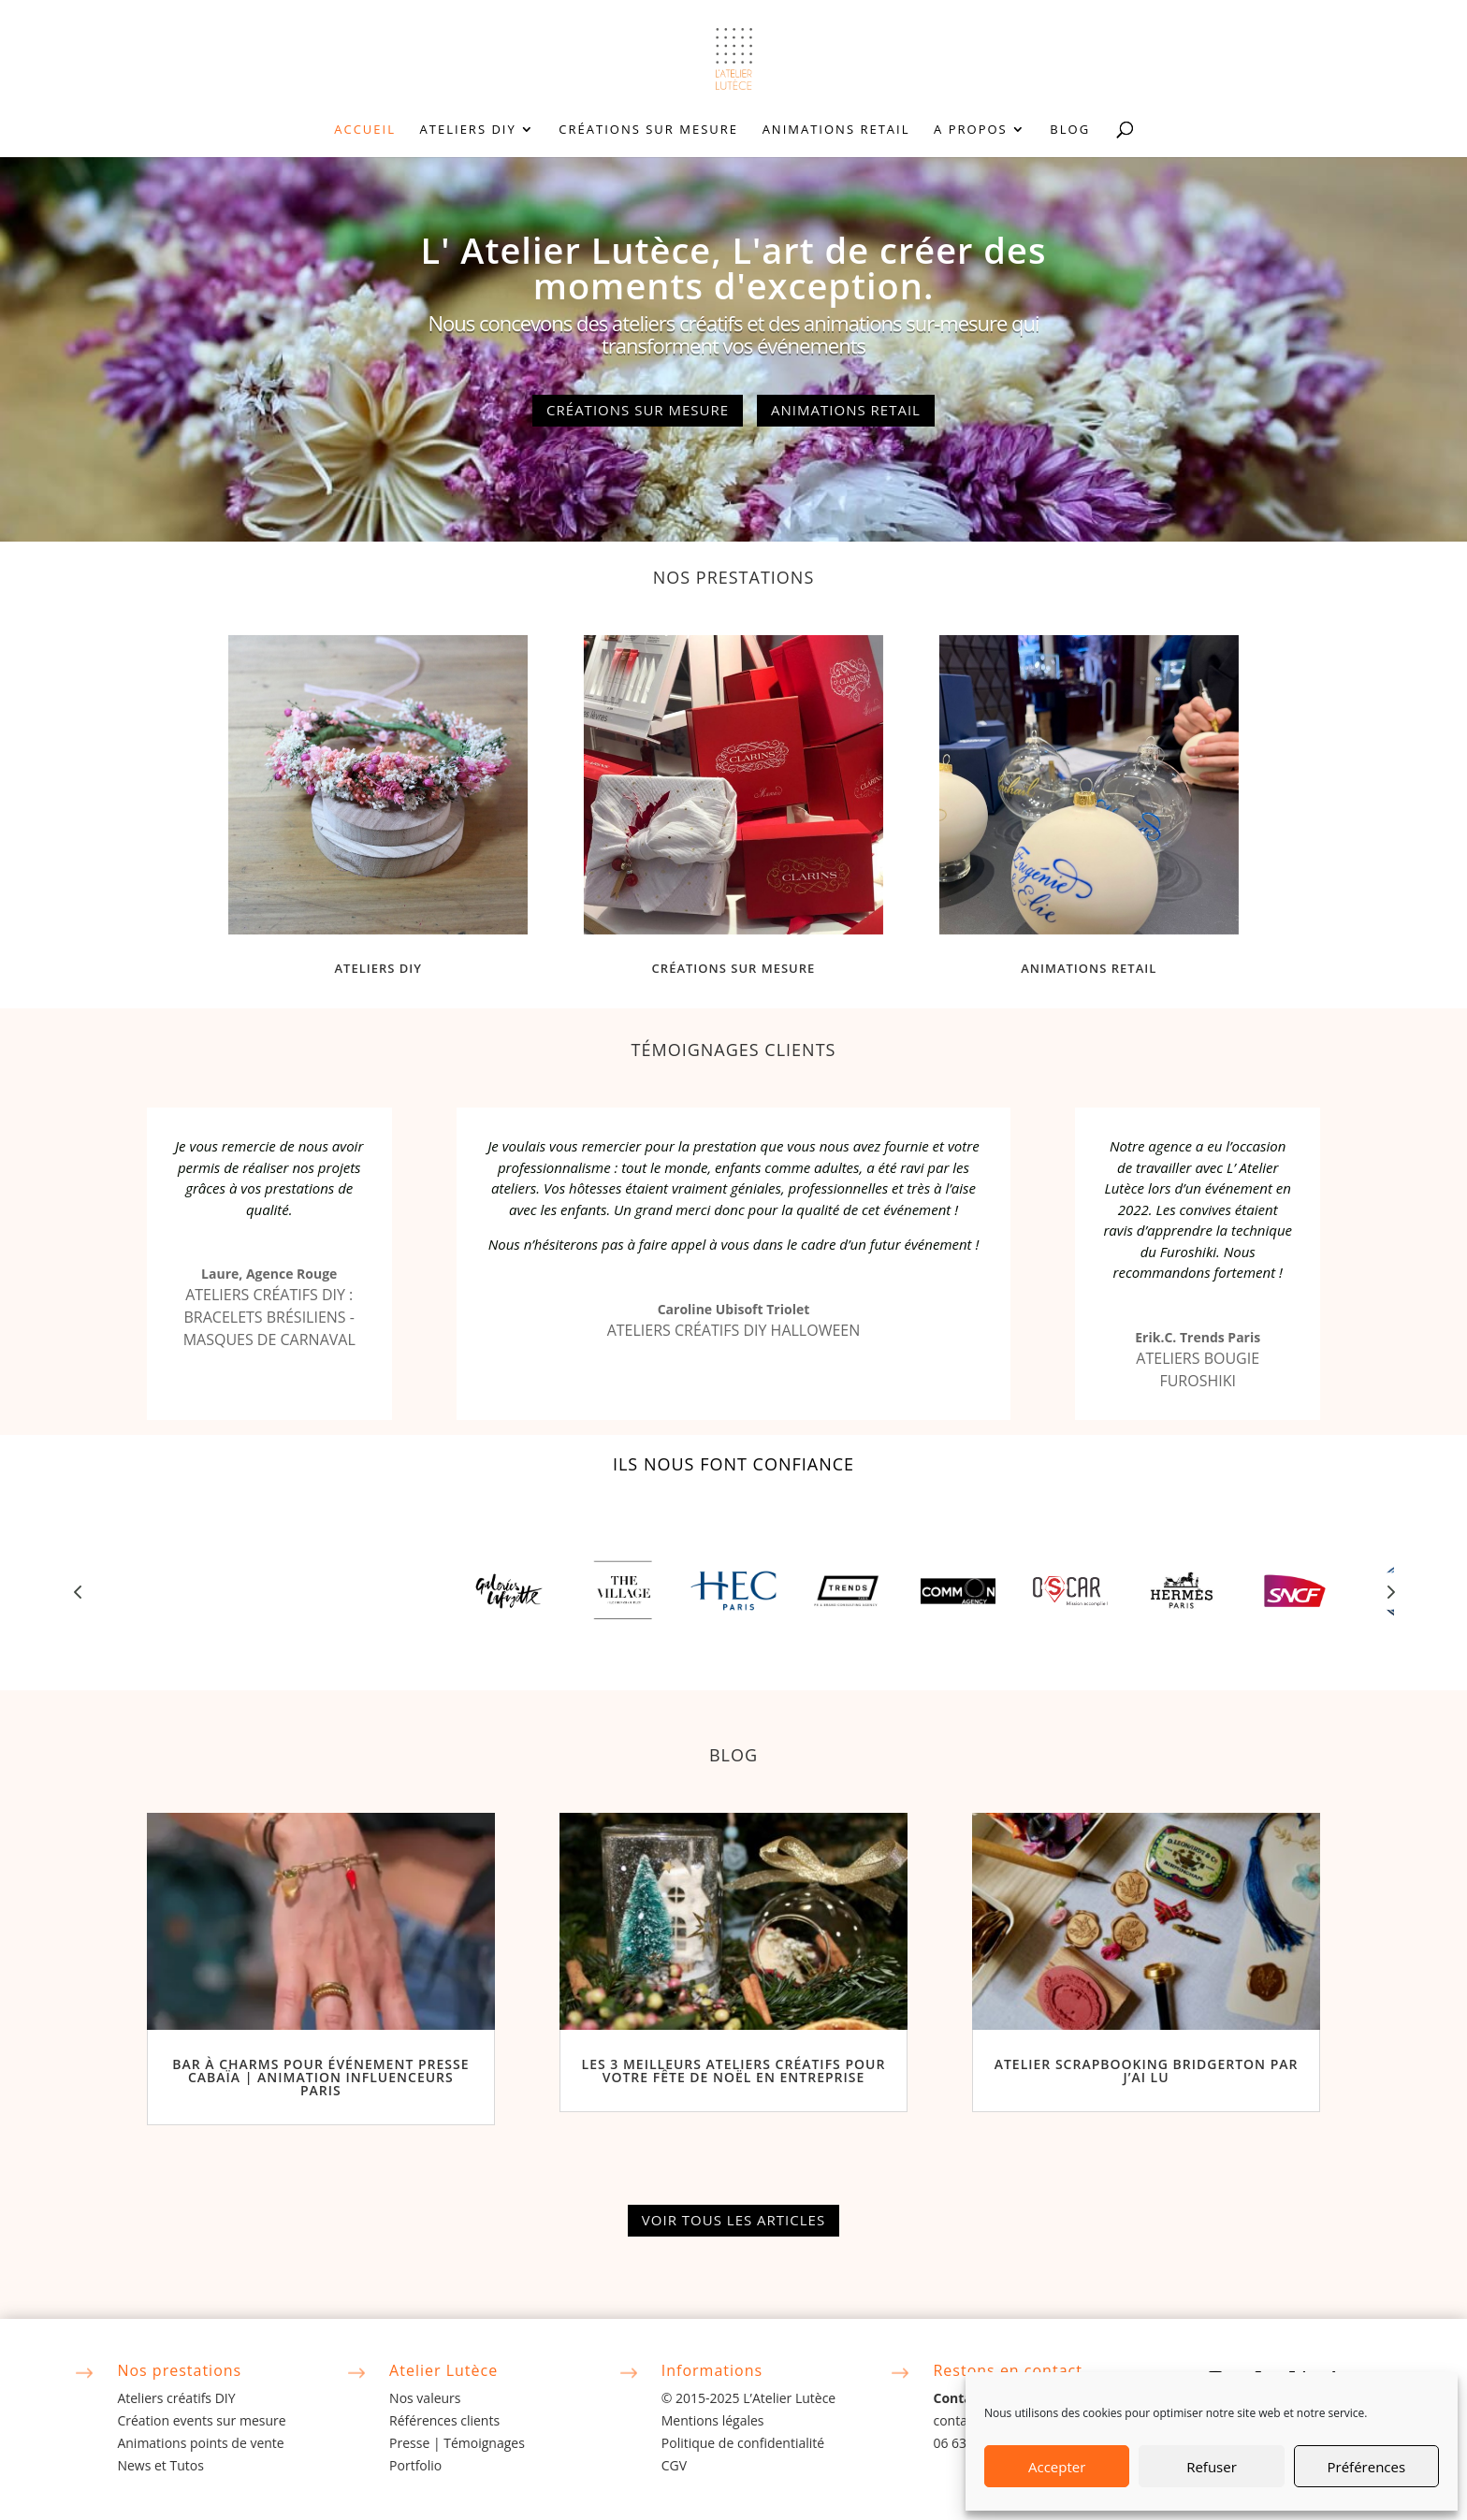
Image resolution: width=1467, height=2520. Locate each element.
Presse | (416, 2443)
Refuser (1211, 2466)
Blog (1070, 130)
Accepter (1056, 2466)
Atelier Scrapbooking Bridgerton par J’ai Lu (1147, 2070)
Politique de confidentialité (742, 2443)
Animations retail (836, 130)
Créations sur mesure (648, 130)
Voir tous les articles (733, 2219)
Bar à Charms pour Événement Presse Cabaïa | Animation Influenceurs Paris (320, 2077)
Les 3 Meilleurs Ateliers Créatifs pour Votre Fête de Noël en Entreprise (734, 2070)
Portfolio (415, 2465)
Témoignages (484, 2443)
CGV (674, 2465)
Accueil (365, 130)
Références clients (444, 2420)
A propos (971, 130)
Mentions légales (712, 2420)
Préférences (1367, 2466)
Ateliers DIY (468, 130)
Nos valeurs (424, 2398)
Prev (77, 1591)
